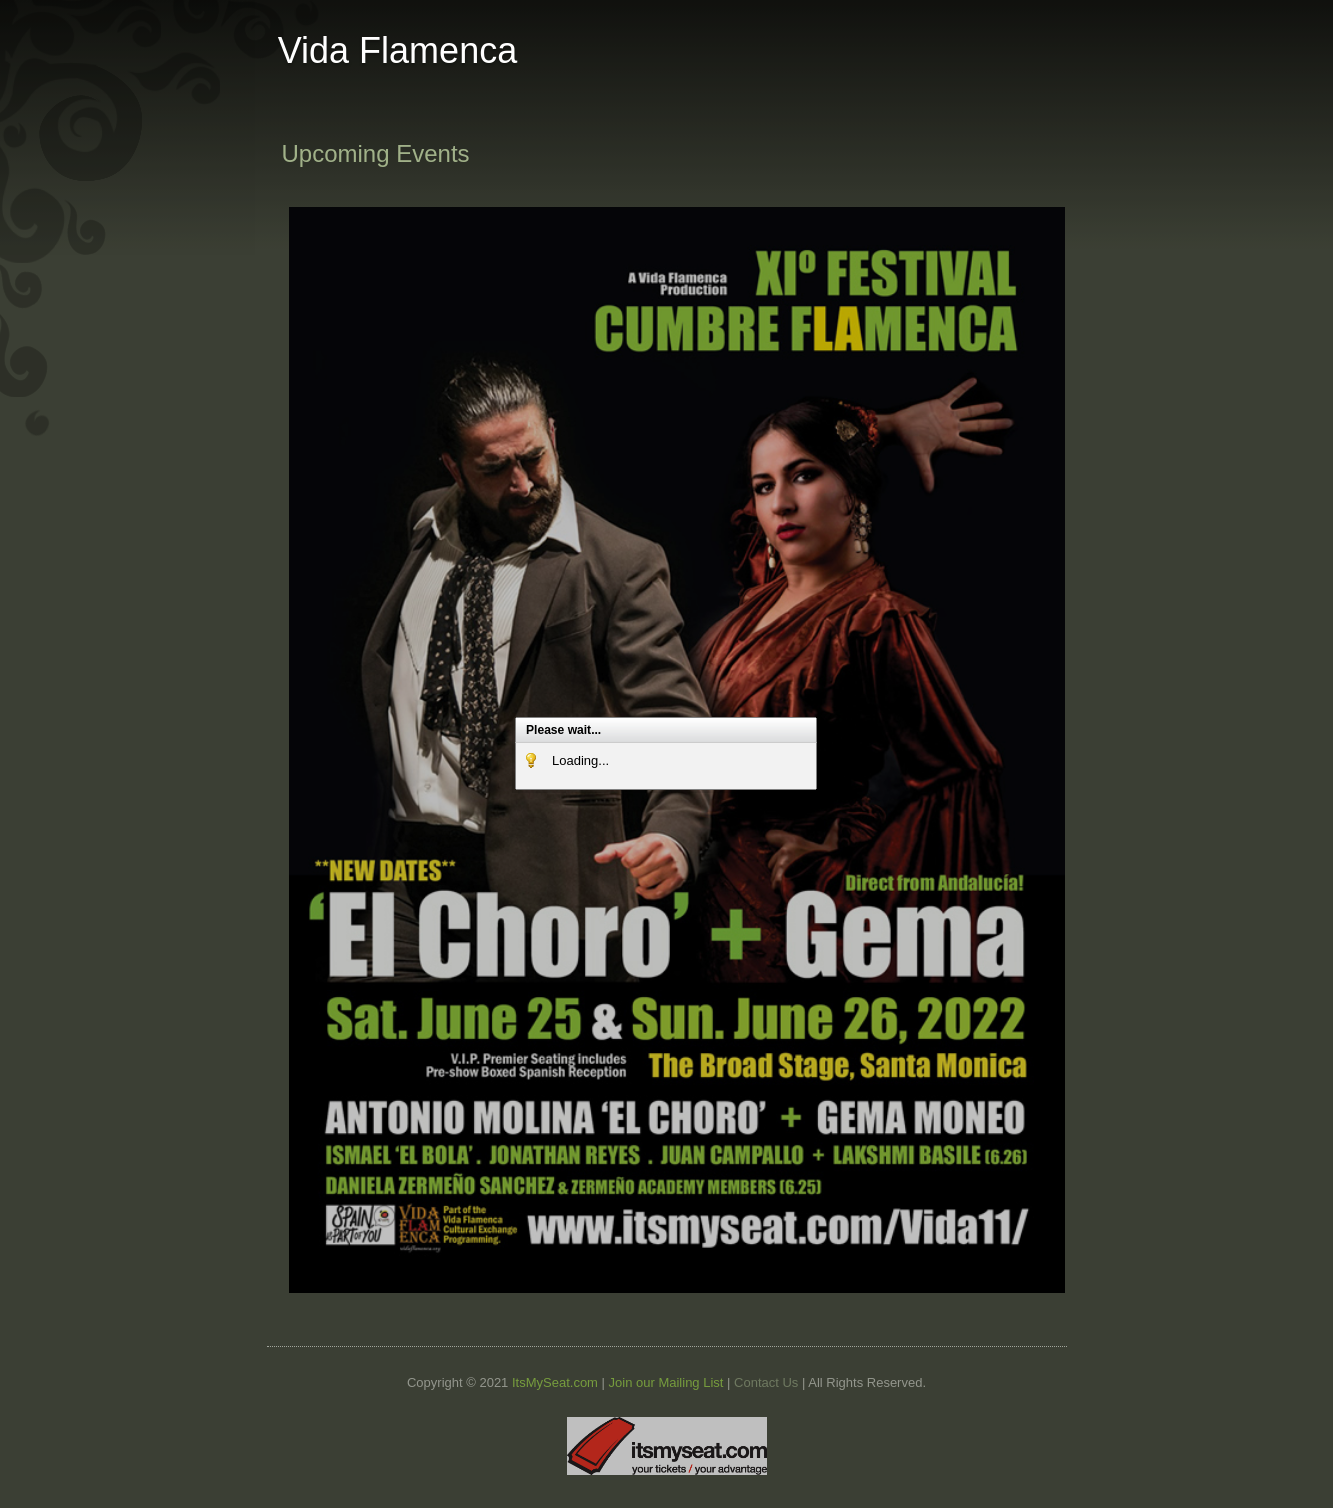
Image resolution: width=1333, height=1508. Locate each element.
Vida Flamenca (397, 50)
